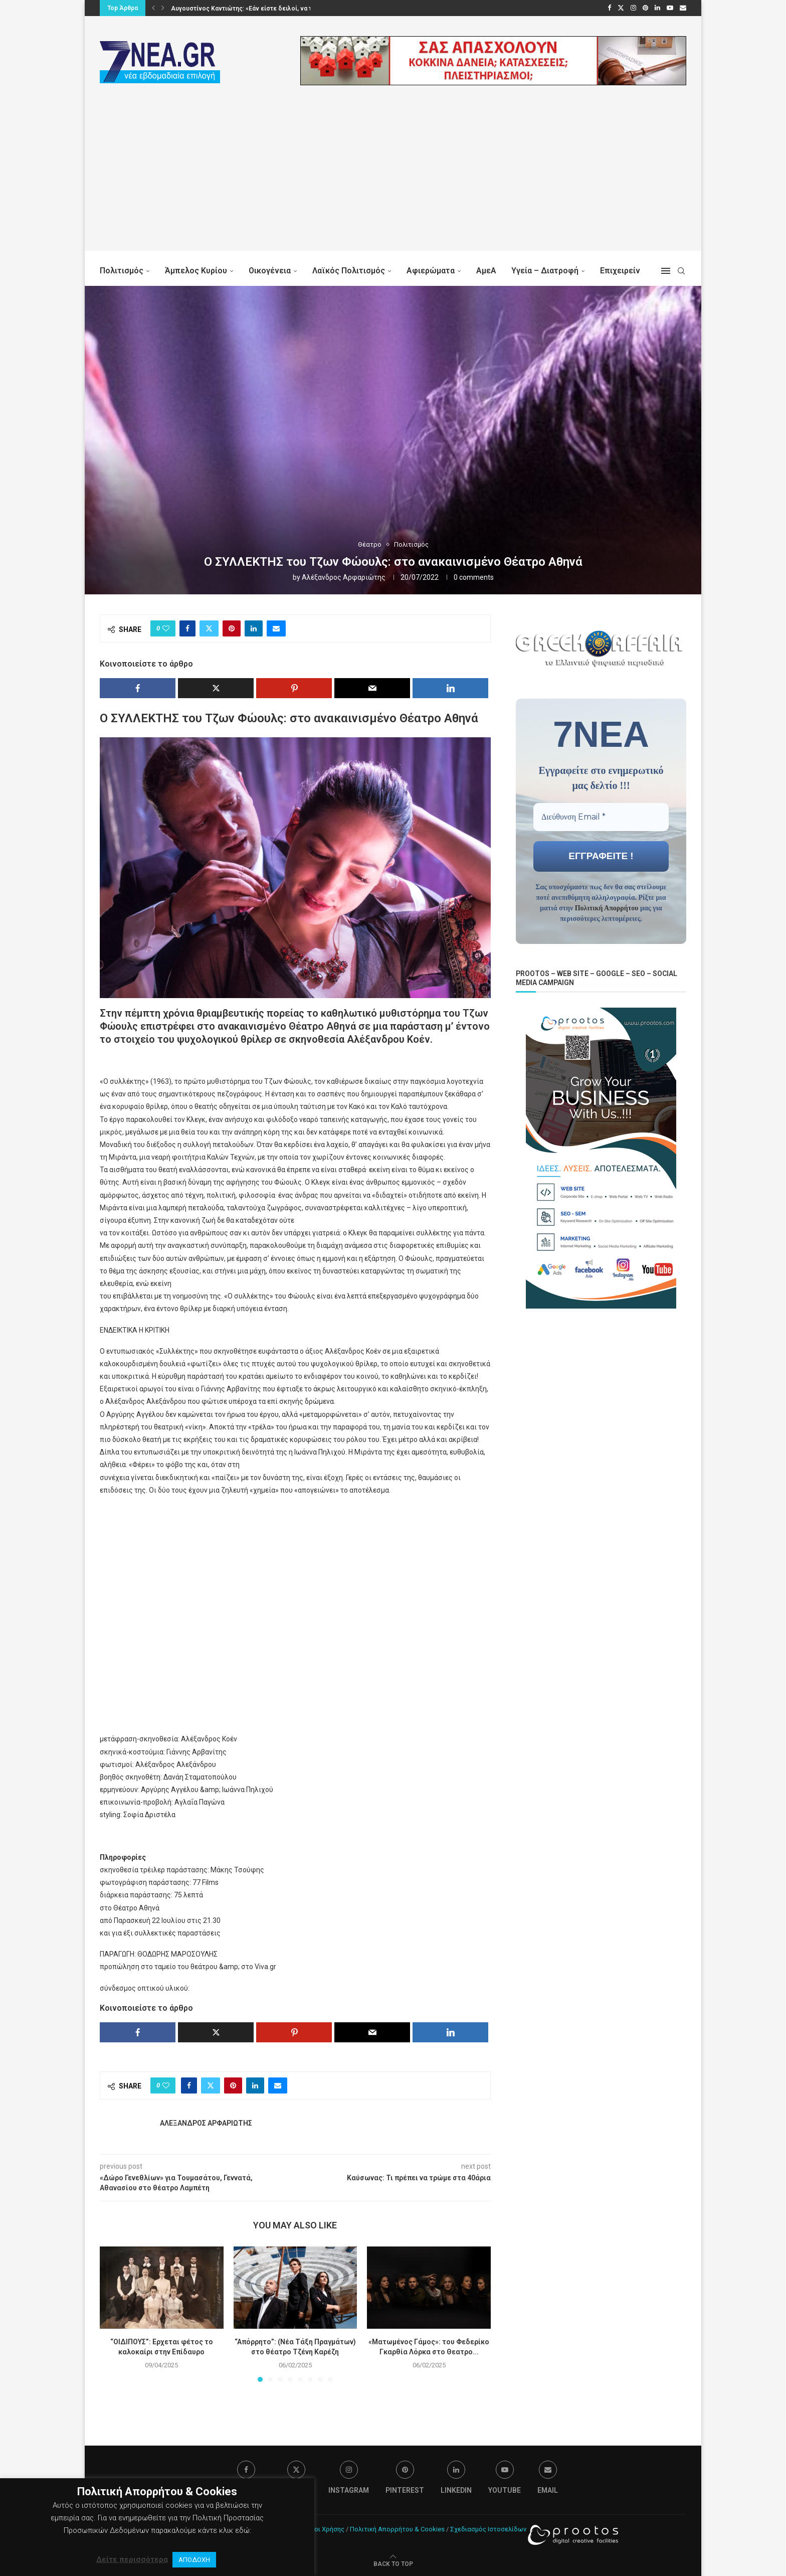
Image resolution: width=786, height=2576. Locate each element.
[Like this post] (165, 628)
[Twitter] (621, 8)
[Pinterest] (645, 8)
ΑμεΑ (486, 270)
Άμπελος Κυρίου (196, 270)
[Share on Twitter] (209, 628)
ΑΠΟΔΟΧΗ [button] (194, 2559)
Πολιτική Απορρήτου (607, 907)
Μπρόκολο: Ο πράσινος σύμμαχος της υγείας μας (242, 8)
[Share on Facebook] (187, 628)
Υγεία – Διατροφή (544, 270)
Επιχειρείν (620, 270)
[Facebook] (609, 8)
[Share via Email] (276, 628)
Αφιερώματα (431, 270)
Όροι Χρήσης (325, 2529)
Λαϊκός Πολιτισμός (348, 270)
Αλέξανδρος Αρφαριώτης (343, 577)
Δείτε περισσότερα (132, 2559)
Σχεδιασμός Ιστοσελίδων (488, 2529)
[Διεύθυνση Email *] (601, 816)
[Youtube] (670, 8)
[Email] (683, 8)
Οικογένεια (270, 270)
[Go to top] (393, 2563)
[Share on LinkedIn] (254, 628)
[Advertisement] (393, 180)
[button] (153, 8)
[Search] (681, 270)
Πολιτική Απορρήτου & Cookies (397, 2529)
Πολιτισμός (121, 270)
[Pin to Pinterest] (232, 628)
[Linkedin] (657, 8)
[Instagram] (633, 8)
